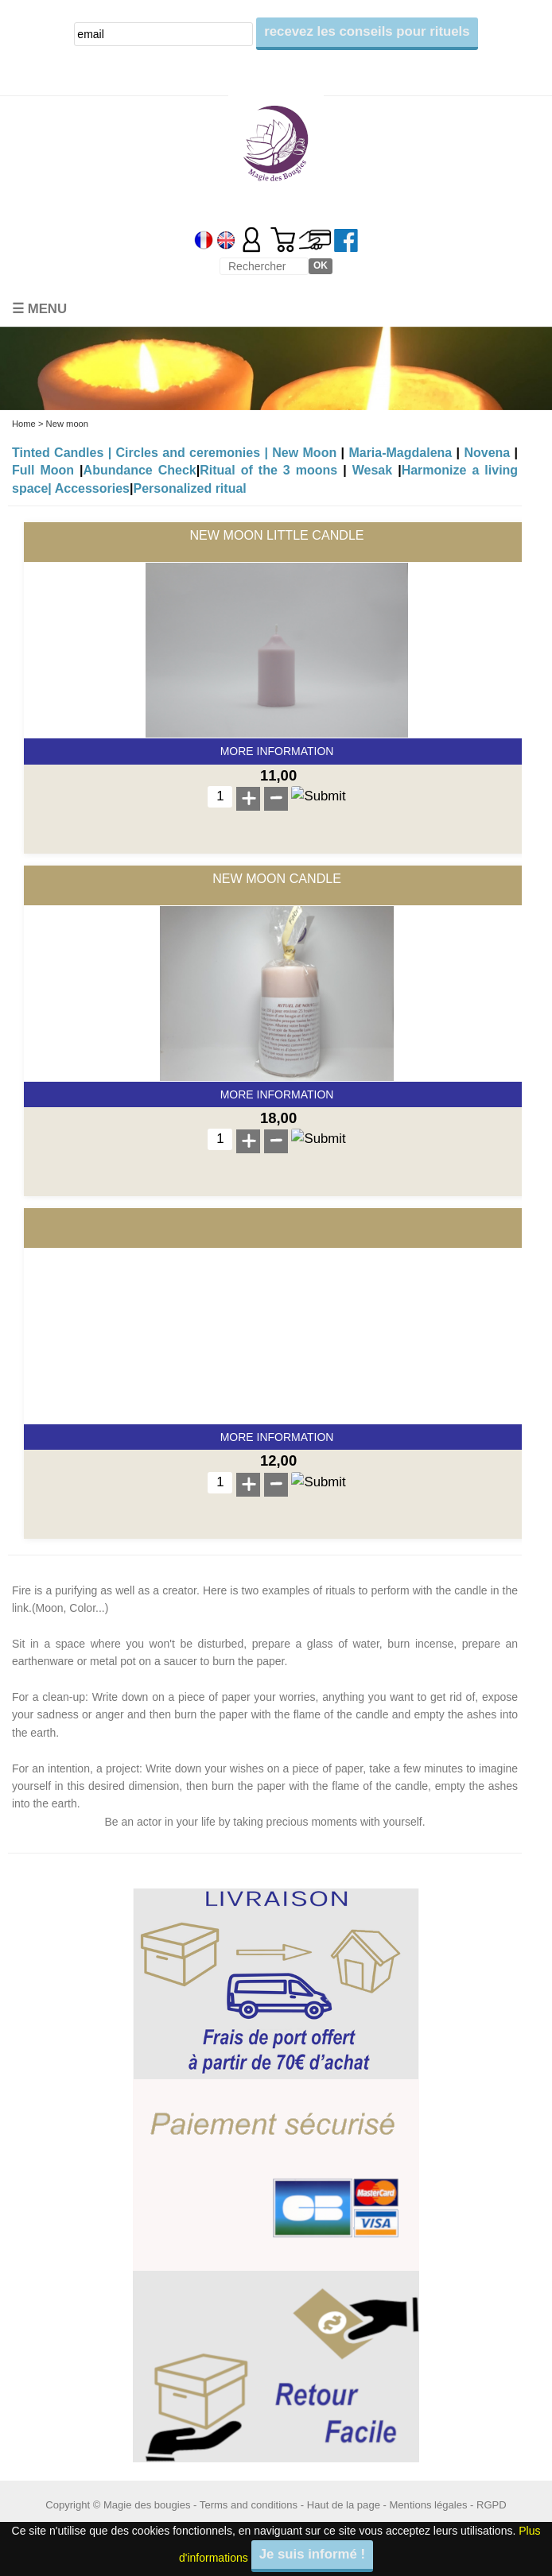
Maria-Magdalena (400, 452)
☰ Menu (39, 308)
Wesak (372, 470)
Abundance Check (140, 470)
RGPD (491, 2505)
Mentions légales (429, 2505)
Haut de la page (343, 2505)
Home (24, 423)
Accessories (92, 488)
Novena (487, 452)
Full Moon (43, 470)
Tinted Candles (57, 452)
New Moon (304, 452)
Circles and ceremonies (188, 452)
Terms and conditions (248, 2505)
